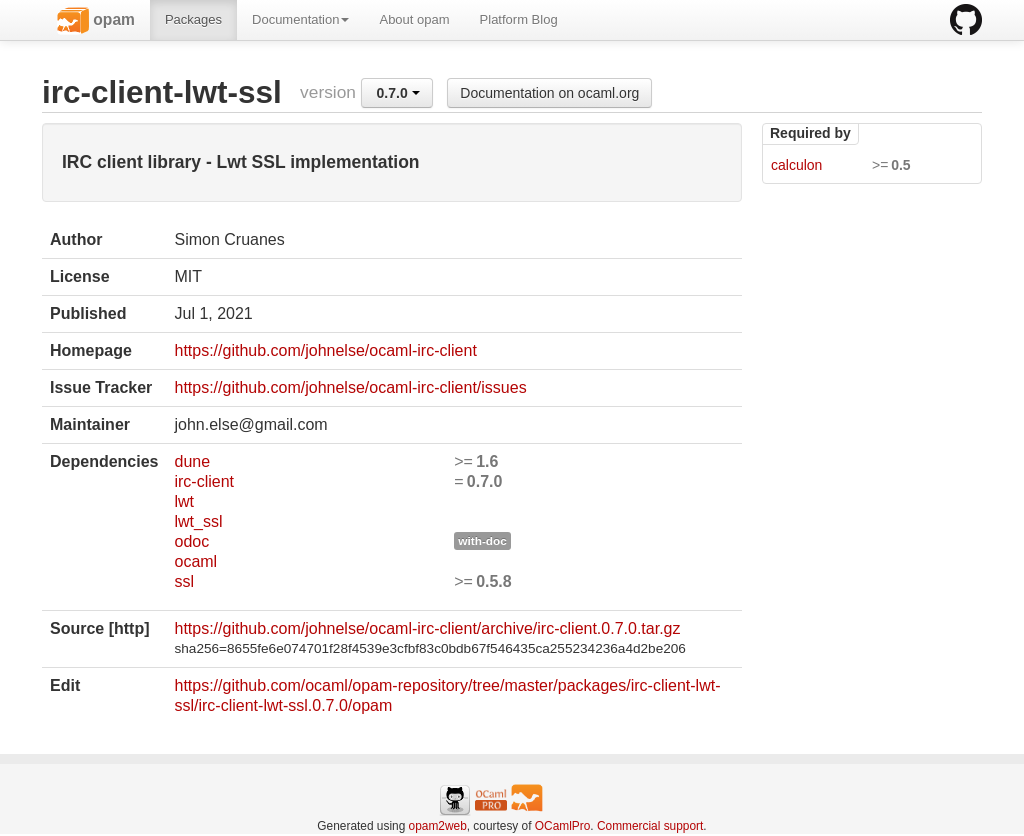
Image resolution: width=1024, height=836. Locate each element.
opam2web (438, 826)
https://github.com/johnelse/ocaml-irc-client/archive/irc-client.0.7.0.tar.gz (427, 628)
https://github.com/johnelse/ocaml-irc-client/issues (350, 387)
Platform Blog (519, 19)
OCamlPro (563, 826)
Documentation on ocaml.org (549, 93)
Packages (193, 19)
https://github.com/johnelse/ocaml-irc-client (325, 350)
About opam (414, 19)
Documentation (300, 19)
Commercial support (650, 826)
